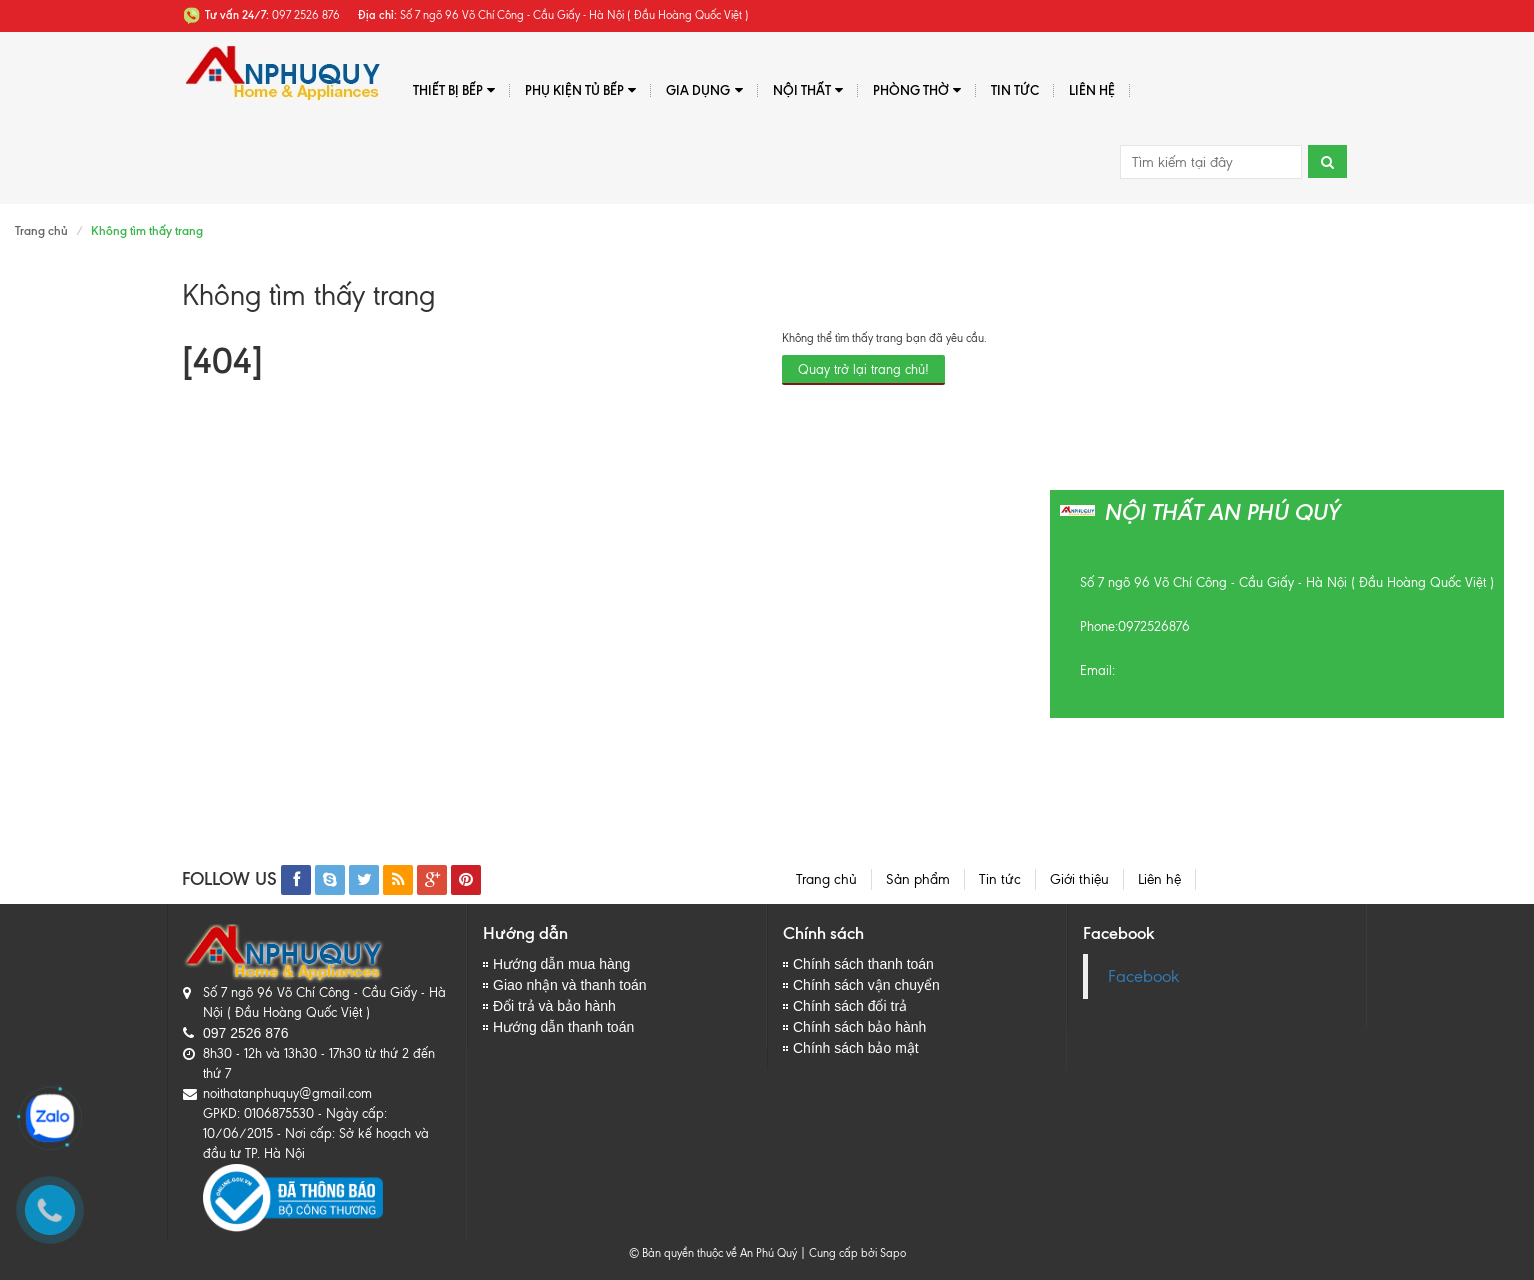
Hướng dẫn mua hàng (561, 964)
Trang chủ (826, 879)
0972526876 (1154, 626)
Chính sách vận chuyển (866, 985)
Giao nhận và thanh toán (570, 985)
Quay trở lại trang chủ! (863, 369)
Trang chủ (41, 230)
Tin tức (1000, 879)
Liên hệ (1092, 90)
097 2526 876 (246, 1033)
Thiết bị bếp (454, 90)
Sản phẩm (918, 879)
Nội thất (808, 90)
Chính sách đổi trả (850, 1006)
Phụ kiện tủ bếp (580, 90)
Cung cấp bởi (840, 1253)
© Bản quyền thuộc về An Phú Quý (713, 1253)
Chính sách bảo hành (859, 1027)
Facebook (1143, 976)
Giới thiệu (1079, 879)
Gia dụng (704, 90)
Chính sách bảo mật (856, 1048)
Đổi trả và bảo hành (554, 1006)
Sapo (893, 1253)
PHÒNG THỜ (917, 90)
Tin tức (1015, 90)
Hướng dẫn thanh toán (563, 1027)
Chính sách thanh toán (863, 964)
